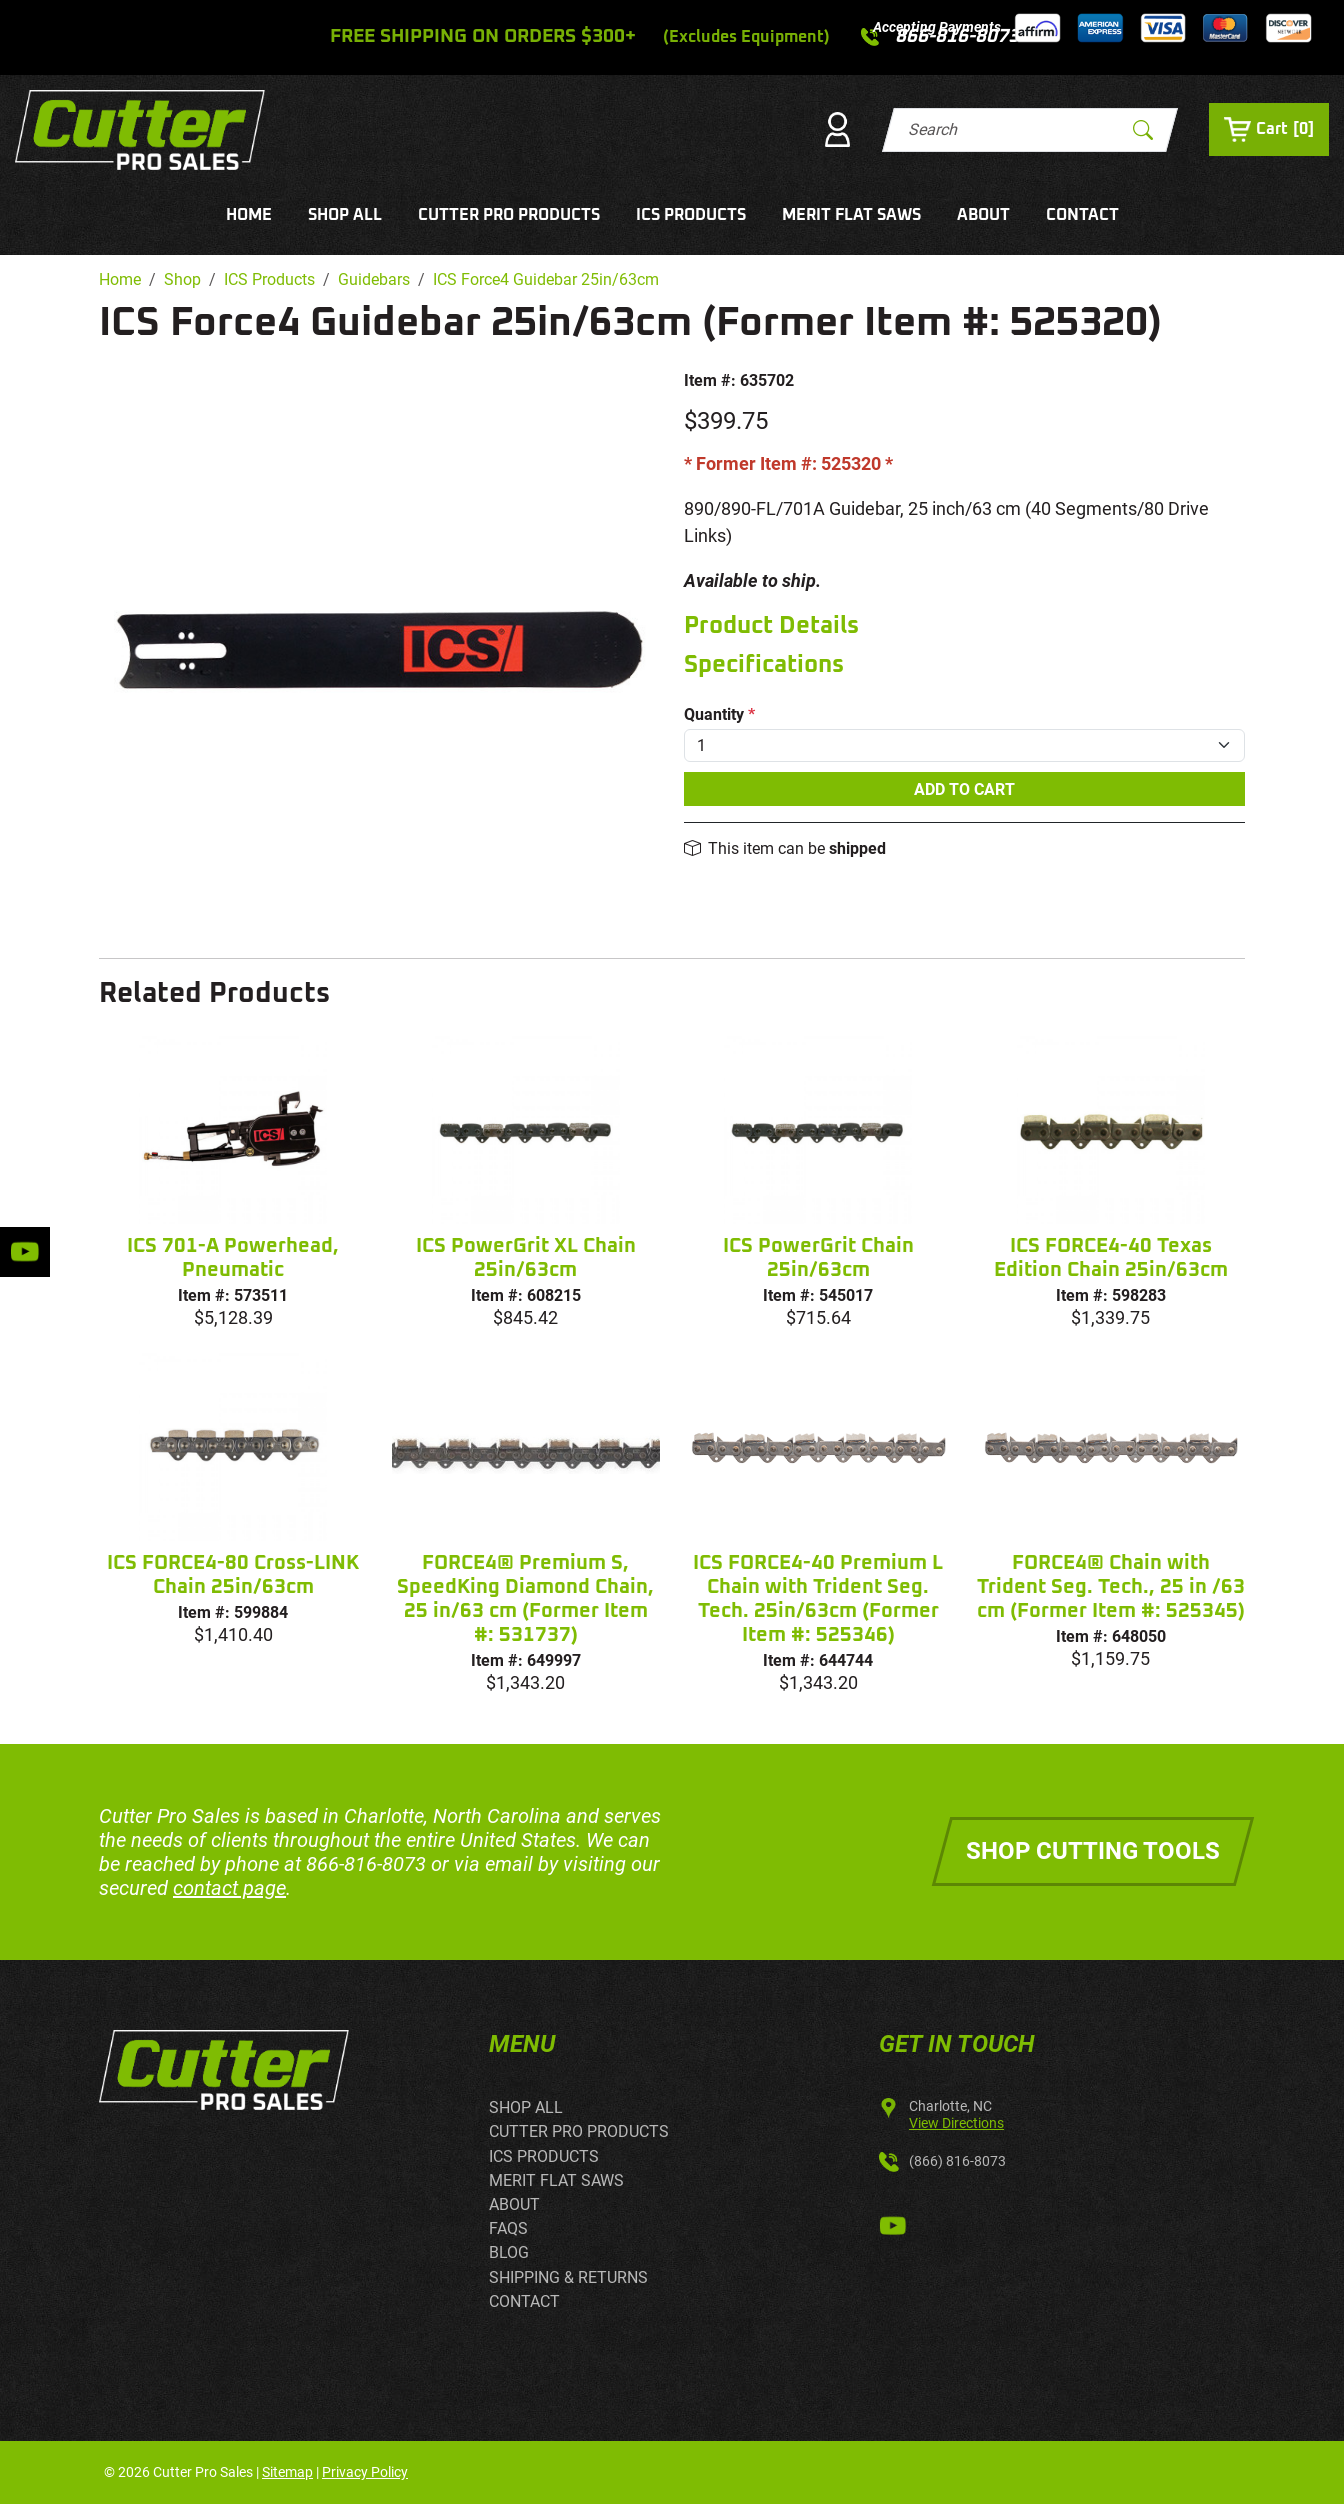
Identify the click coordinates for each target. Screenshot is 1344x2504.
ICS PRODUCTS (691, 215)
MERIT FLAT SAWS (851, 215)
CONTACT (1082, 215)
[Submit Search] (1143, 130)
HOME (249, 215)
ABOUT (983, 215)
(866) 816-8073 (957, 2161)
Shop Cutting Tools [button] (1093, 1851)
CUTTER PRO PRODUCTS (509, 215)
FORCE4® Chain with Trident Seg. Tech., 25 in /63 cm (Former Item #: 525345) (1111, 1587)
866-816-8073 (366, 1864)
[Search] (1012, 129)
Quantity (719, 714)
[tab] (964, 626)
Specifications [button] (764, 665)
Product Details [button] (771, 626)
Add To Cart (964, 789)
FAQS (508, 2228)
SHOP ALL (345, 215)
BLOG (509, 2252)
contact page (229, 1888)
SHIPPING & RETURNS (568, 2277)
